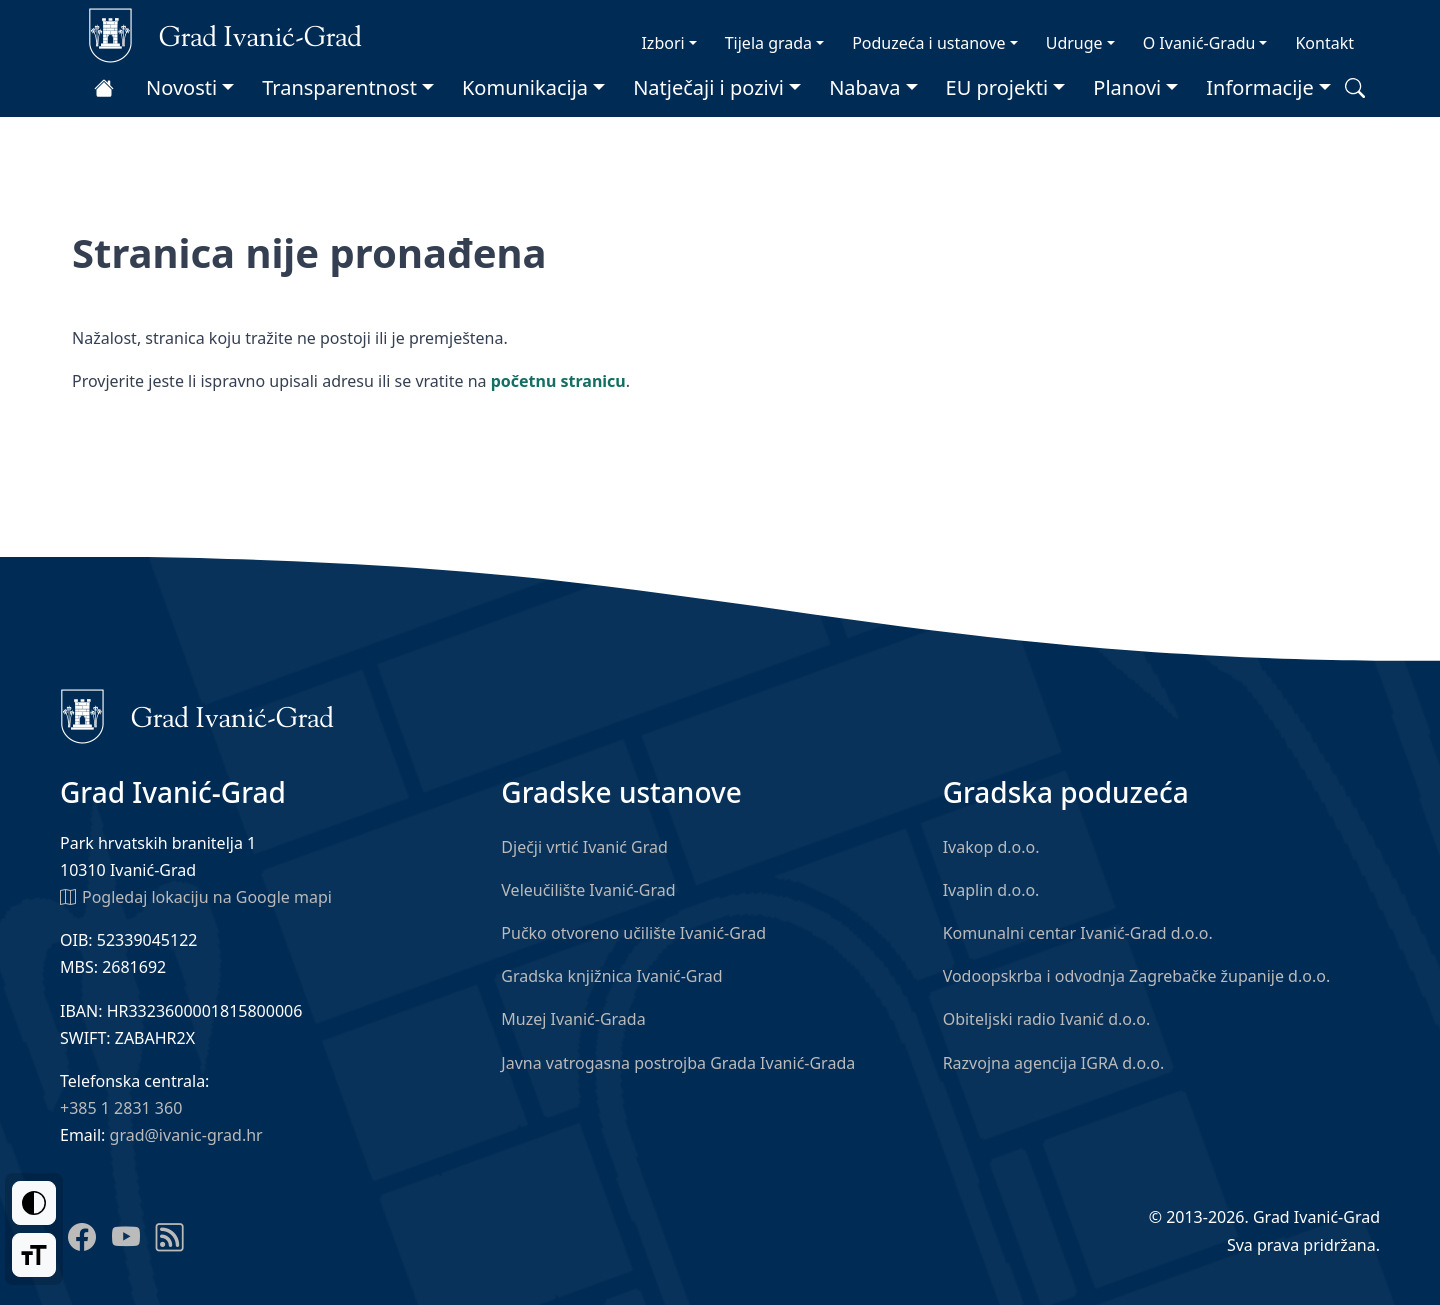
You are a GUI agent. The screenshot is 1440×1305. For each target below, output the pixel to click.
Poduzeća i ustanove (928, 43)
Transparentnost (339, 87)
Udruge (1074, 43)
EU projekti (997, 87)
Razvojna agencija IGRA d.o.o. (1054, 1063)
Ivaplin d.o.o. (991, 890)
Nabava (864, 87)
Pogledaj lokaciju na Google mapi (196, 896)
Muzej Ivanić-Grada (573, 1019)
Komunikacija (525, 87)
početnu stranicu (558, 381)
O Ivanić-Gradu (1199, 43)
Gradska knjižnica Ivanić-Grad (611, 976)
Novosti (181, 87)
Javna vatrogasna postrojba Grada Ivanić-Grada (678, 1063)
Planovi (1127, 87)
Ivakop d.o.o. (991, 847)
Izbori (662, 43)
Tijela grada (768, 43)
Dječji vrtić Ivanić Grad (584, 847)
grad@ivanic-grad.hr (186, 1135)
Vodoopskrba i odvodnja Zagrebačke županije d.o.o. (1137, 976)
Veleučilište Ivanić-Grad (588, 890)
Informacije (1260, 87)
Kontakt (1324, 43)
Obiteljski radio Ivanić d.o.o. (1047, 1019)
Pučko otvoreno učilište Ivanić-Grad (633, 933)
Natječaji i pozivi (708, 87)
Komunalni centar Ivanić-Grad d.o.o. (1078, 933)
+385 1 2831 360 (121, 1108)
